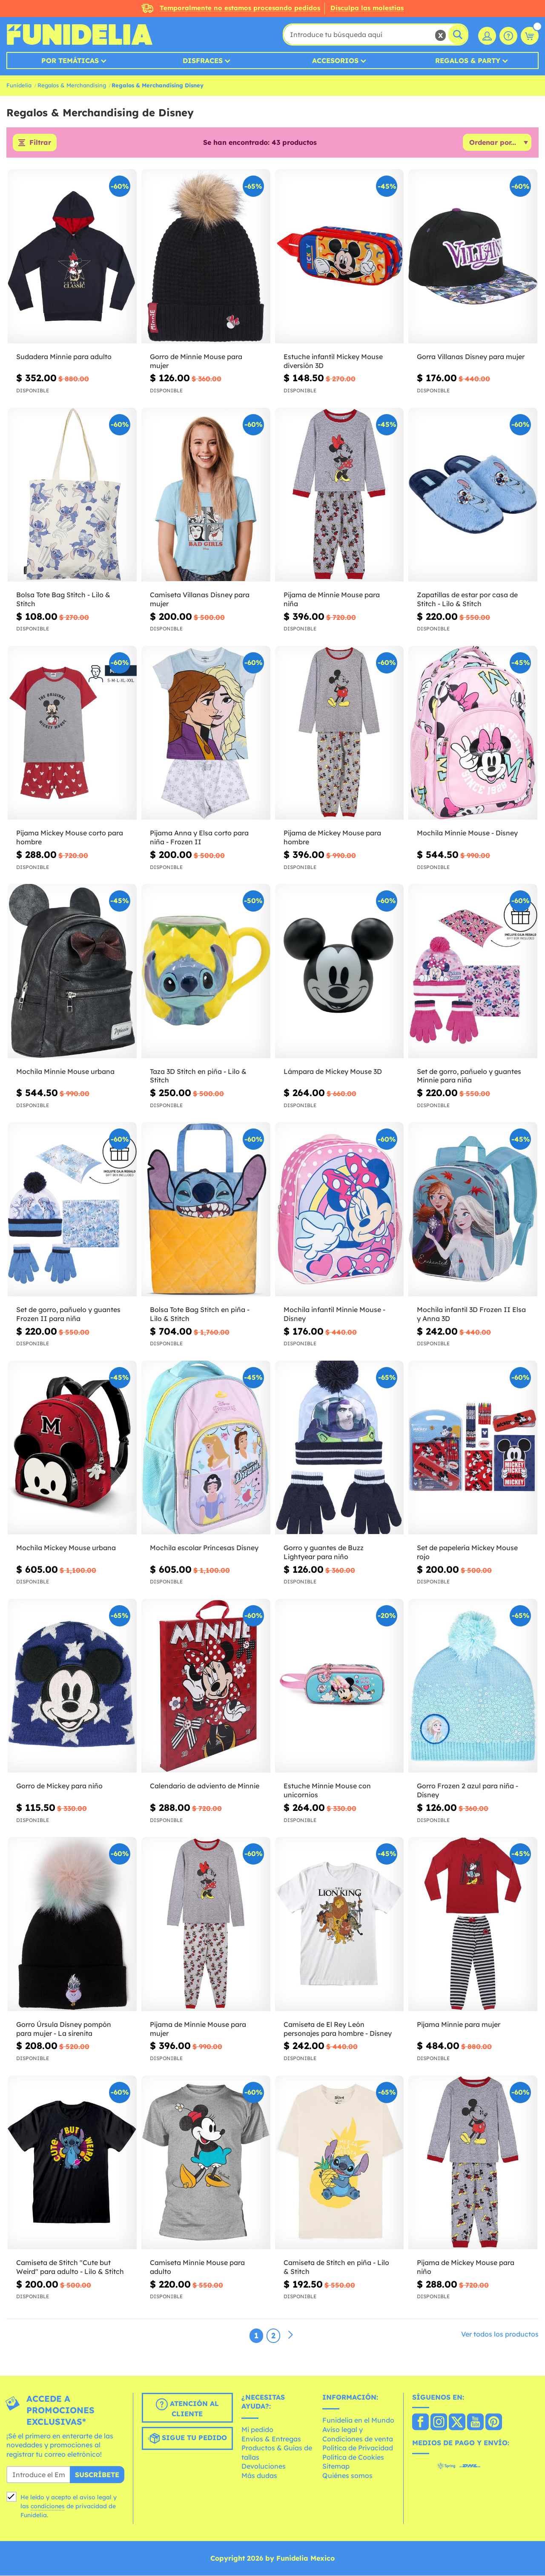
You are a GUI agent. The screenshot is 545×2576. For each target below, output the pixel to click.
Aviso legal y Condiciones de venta (357, 2434)
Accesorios (335, 60)
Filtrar (40, 142)
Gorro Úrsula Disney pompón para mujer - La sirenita (63, 2029)
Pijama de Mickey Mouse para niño (465, 2267)
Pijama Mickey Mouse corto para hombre (69, 837)
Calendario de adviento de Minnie (204, 1786)
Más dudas (259, 2475)
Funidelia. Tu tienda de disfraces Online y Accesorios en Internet (79, 34)
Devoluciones (263, 2466)
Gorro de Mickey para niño (59, 1786)
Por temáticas (70, 60)
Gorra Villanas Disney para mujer (471, 356)
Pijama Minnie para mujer (458, 2024)
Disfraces (203, 60)
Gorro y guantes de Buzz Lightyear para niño (324, 1552)
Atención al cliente (187, 2408)
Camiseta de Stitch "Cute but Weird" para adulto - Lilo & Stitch (70, 2267)
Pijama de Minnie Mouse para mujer (198, 2029)
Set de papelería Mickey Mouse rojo (467, 1552)
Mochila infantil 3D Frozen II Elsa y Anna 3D (471, 1314)
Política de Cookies (353, 2457)
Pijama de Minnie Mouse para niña (332, 599)
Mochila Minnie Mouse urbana (65, 1071)
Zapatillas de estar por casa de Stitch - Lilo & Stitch (467, 599)
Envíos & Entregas (271, 2439)
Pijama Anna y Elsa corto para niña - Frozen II (199, 837)
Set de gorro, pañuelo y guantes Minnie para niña (469, 1076)
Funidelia (19, 85)
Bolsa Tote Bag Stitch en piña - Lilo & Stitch (200, 1314)
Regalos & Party (467, 60)
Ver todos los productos (500, 2334)
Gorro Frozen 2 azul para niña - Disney (467, 1790)
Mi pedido (257, 2429)
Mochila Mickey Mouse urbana (66, 1548)
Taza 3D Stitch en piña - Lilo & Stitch (198, 1076)
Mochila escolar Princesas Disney (204, 1548)
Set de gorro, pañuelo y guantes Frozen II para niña (68, 1314)
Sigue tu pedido (187, 2438)
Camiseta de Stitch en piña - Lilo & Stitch (336, 2267)
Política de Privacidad (357, 2448)
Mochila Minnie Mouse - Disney (467, 833)
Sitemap (336, 2466)
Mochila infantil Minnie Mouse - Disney (334, 1314)
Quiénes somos (347, 2475)
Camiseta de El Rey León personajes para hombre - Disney (338, 2029)
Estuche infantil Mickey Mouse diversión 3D (333, 361)
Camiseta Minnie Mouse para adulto (197, 2267)
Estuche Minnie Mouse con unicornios (327, 1790)
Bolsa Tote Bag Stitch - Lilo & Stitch (63, 599)
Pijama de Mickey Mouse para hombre (332, 837)
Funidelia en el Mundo (358, 2420)
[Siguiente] (290, 2335)
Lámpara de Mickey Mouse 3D (333, 1071)
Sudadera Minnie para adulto (64, 356)
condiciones (48, 2506)
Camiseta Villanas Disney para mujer (200, 599)
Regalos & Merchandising (71, 85)
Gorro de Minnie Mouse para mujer (196, 361)
